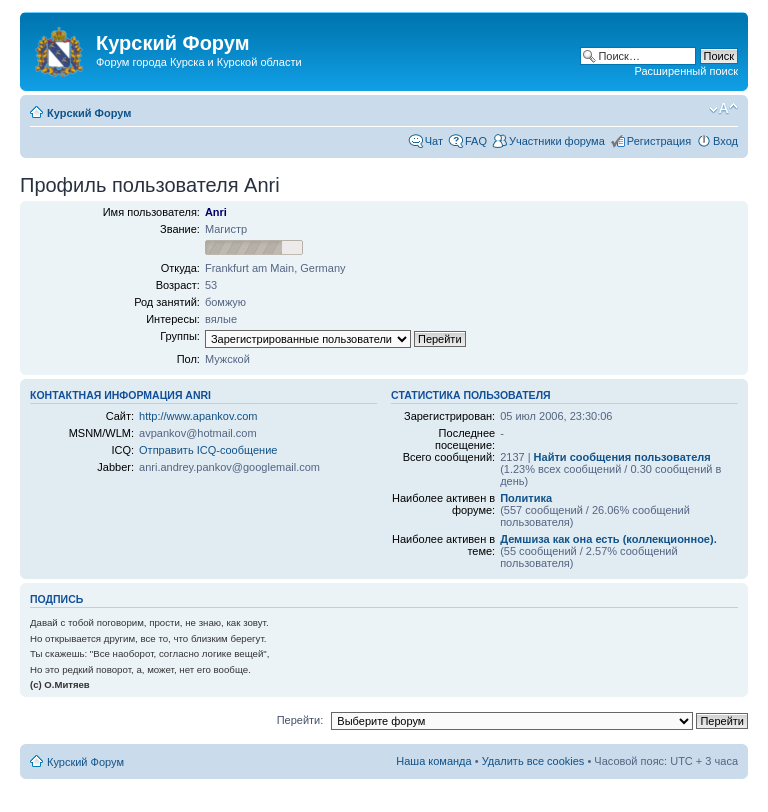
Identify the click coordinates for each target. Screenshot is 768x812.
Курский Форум (89, 113)
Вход (725, 141)
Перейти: (300, 720)
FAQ (476, 141)
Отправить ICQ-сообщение (208, 450)
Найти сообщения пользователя (622, 457)
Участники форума (557, 141)
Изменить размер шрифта (723, 109)
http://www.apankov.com (198, 416)
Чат (434, 141)
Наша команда (433, 761)
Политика (526, 498)
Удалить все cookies (533, 761)
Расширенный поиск (686, 71)
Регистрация (659, 141)
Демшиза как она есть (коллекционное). (608, 539)
